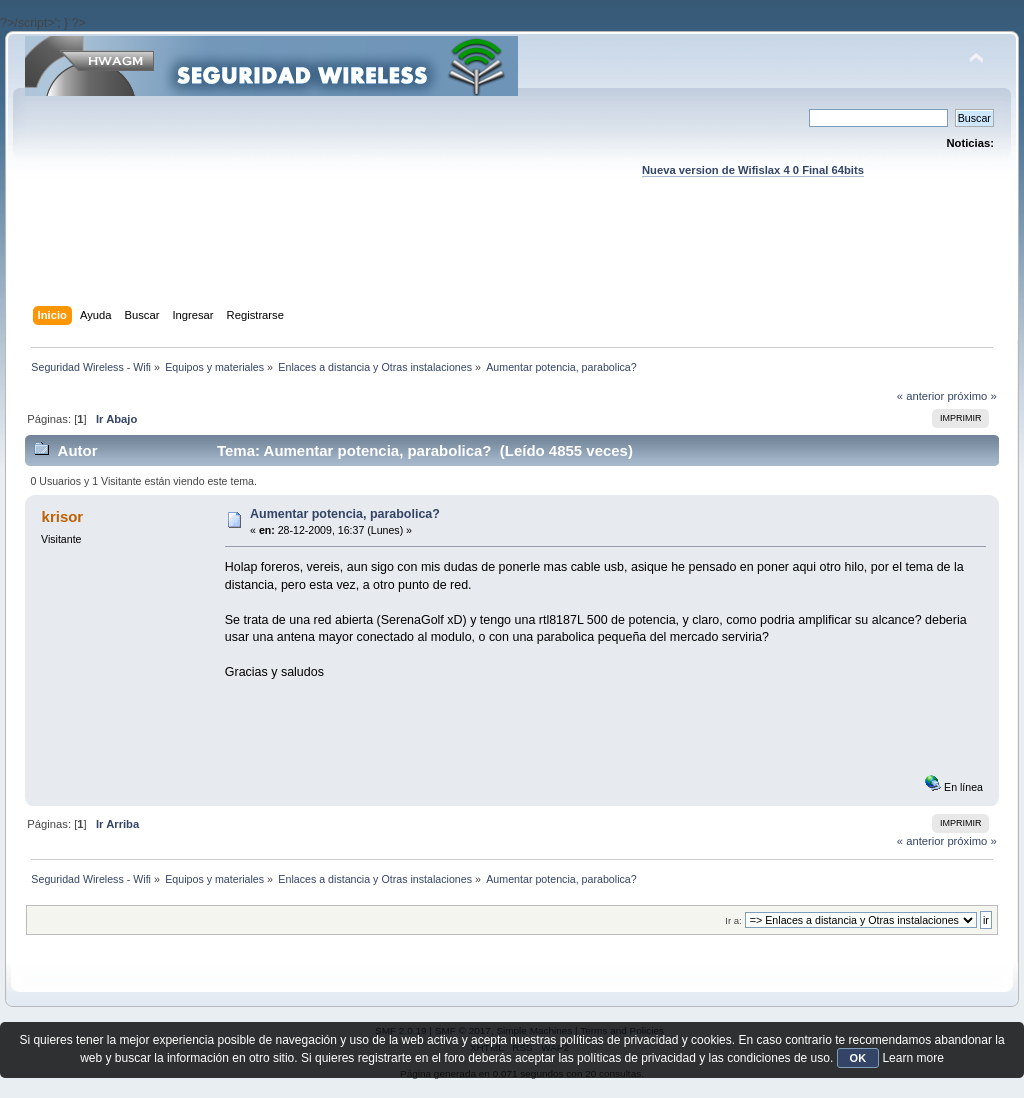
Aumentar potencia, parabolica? (345, 514)
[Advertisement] (512, 261)
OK (858, 1058)
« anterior (920, 396)
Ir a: (733, 920)
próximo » (971, 396)
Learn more (912, 1058)
